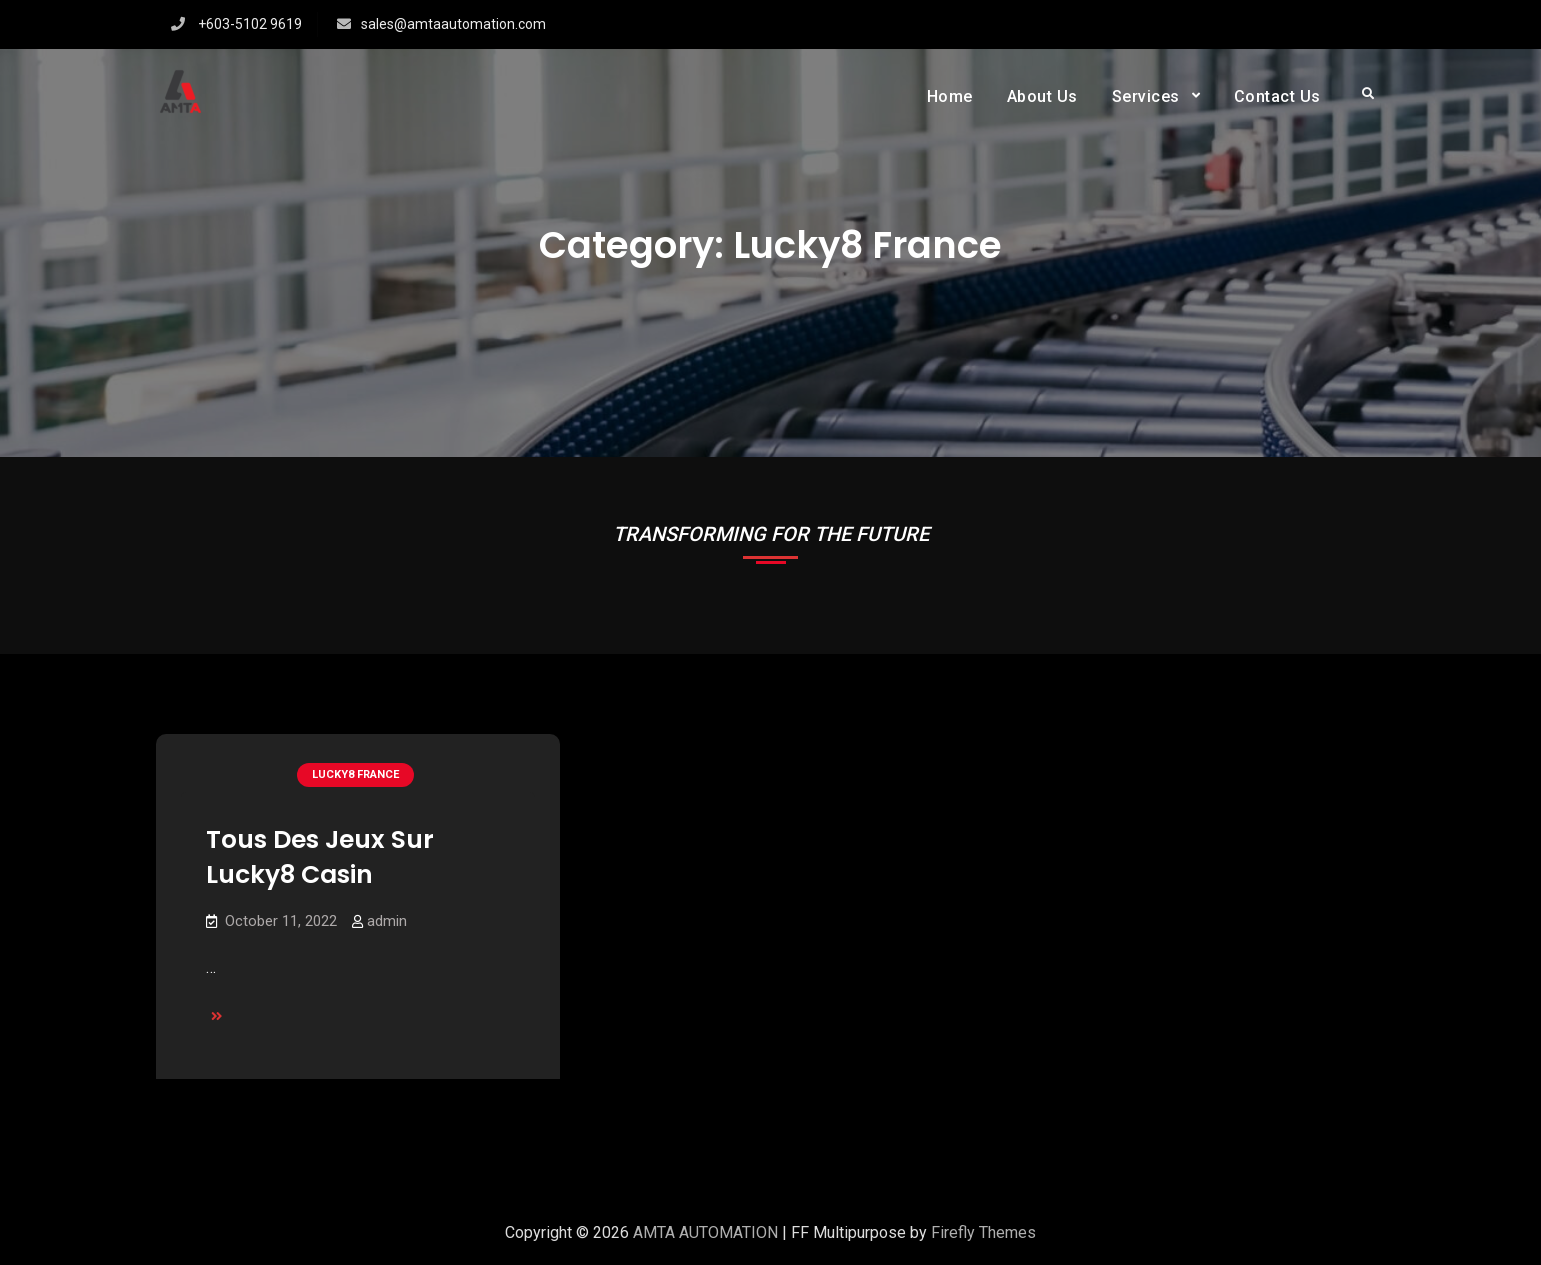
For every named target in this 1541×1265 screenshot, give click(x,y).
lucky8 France (355, 774)
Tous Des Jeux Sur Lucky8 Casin (320, 857)
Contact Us (1277, 96)
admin (387, 921)
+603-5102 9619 (250, 24)
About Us (1042, 96)
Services (1146, 96)
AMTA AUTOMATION (705, 1232)
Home (950, 96)
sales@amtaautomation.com (453, 24)
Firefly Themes (983, 1232)
